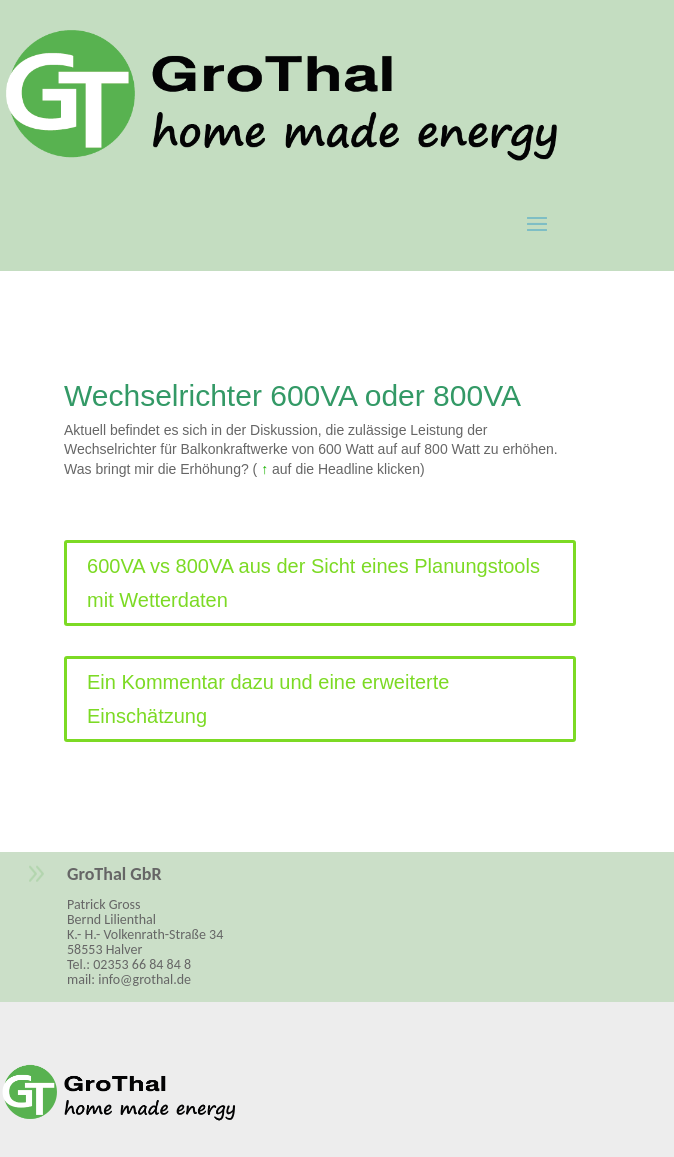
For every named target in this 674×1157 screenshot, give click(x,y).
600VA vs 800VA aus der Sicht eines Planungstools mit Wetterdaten (313, 583)
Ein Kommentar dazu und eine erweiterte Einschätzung (268, 699)
